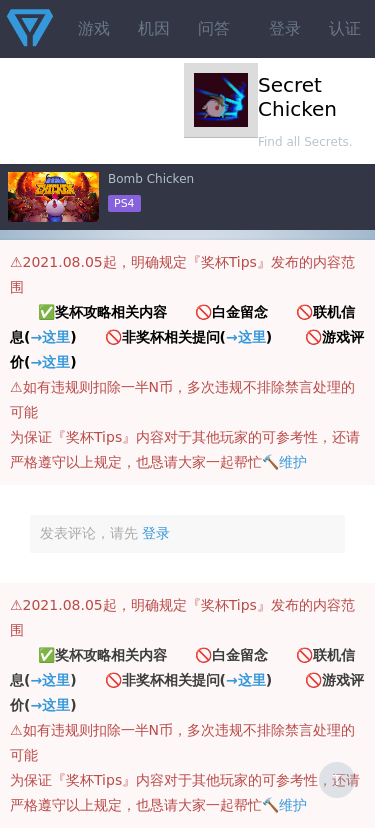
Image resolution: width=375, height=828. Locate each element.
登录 (285, 28)
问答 (214, 28)
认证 (345, 28)
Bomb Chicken (151, 179)
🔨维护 (284, 462)
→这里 (50, 337)
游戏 (94, 28)
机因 (154, 28)
